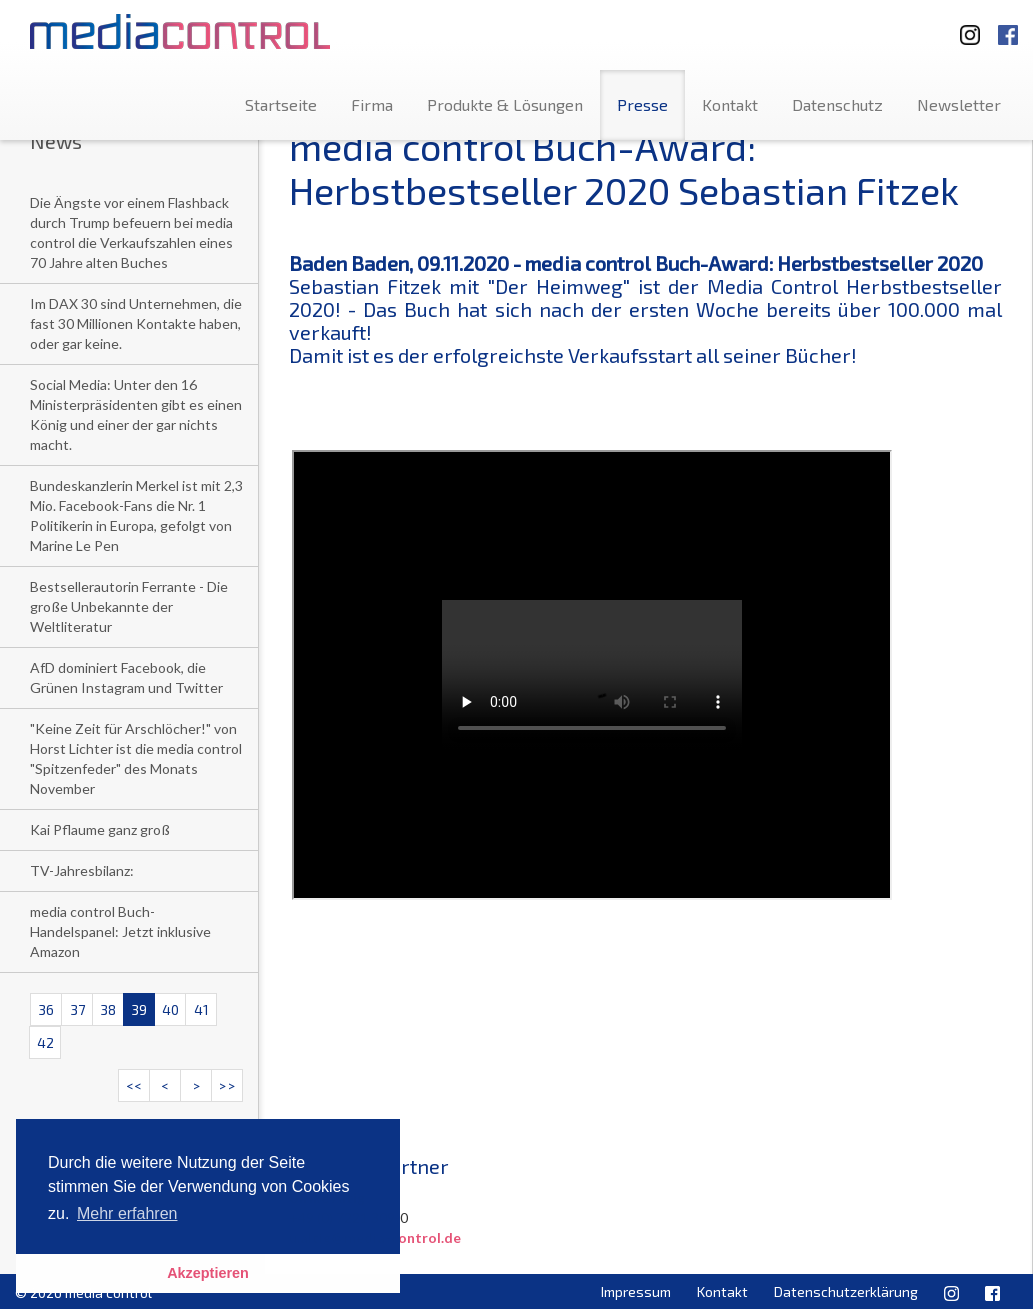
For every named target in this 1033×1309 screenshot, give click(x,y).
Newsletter (959, 104)
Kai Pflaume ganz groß (100, 829)
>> (227, 1085)
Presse (642, 104)
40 (170, 1009)
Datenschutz (837, 104)
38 (108, 1009)
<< (134, 1085)
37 (77, 1009)
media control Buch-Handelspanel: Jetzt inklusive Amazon (120, 931)
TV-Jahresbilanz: (82, 870)
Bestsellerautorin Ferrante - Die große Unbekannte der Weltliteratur (129, 606)
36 (46, 1009)
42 (45, 1042)
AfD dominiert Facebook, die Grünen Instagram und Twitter (126, 677)
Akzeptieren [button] (208, 1273)
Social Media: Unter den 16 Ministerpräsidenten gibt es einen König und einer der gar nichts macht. (136, 414)
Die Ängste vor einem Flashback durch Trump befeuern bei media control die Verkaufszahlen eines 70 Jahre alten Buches (131, 232)
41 (201, 1009)
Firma (372, 104)
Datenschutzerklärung (846, 1291)
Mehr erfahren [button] (127, 1213)
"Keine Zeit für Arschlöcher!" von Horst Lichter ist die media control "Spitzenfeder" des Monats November (136, 758)
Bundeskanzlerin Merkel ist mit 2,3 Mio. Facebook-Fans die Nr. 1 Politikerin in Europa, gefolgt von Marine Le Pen (136, 515)
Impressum (636, 1291)
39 (139, 1009)
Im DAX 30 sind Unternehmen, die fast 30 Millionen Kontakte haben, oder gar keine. (136, 323)
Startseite (281, 104)
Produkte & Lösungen (505, 104)
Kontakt (730, 104)
